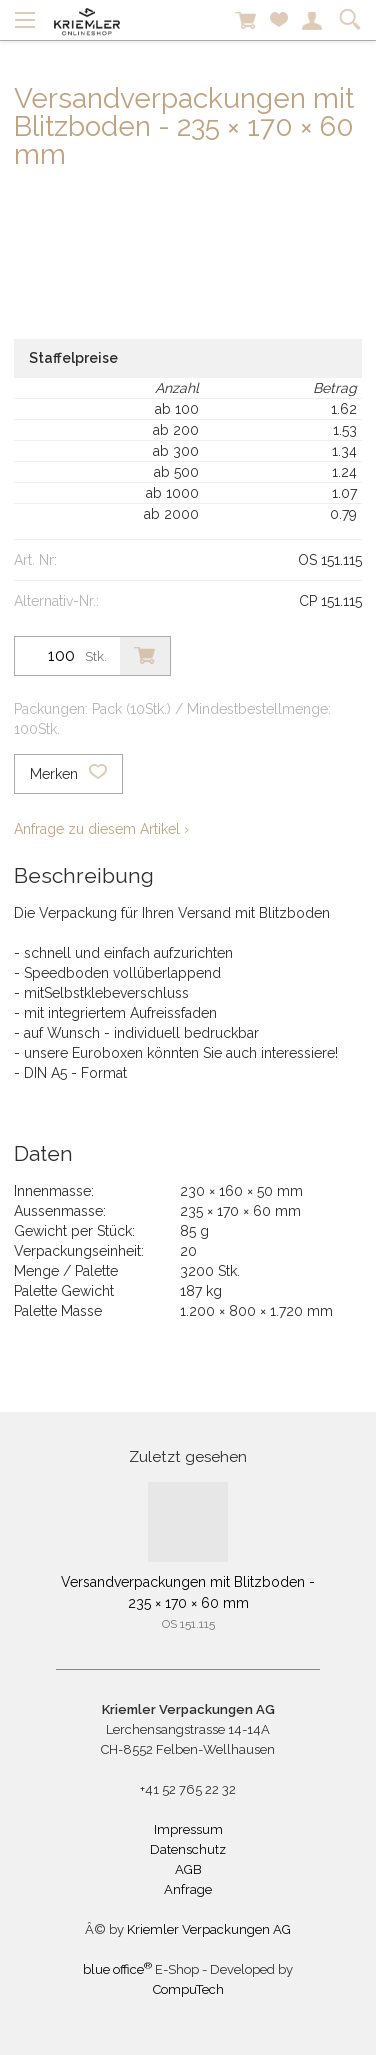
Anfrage (188, 1889)
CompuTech (188, 1989)
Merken (68, 774)
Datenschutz (188, 1849)
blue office (117, 1969)
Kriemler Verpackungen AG (209, 1929)
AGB (188, 1869)
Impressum (188, 1829)
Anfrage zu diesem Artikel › (101, 829)
